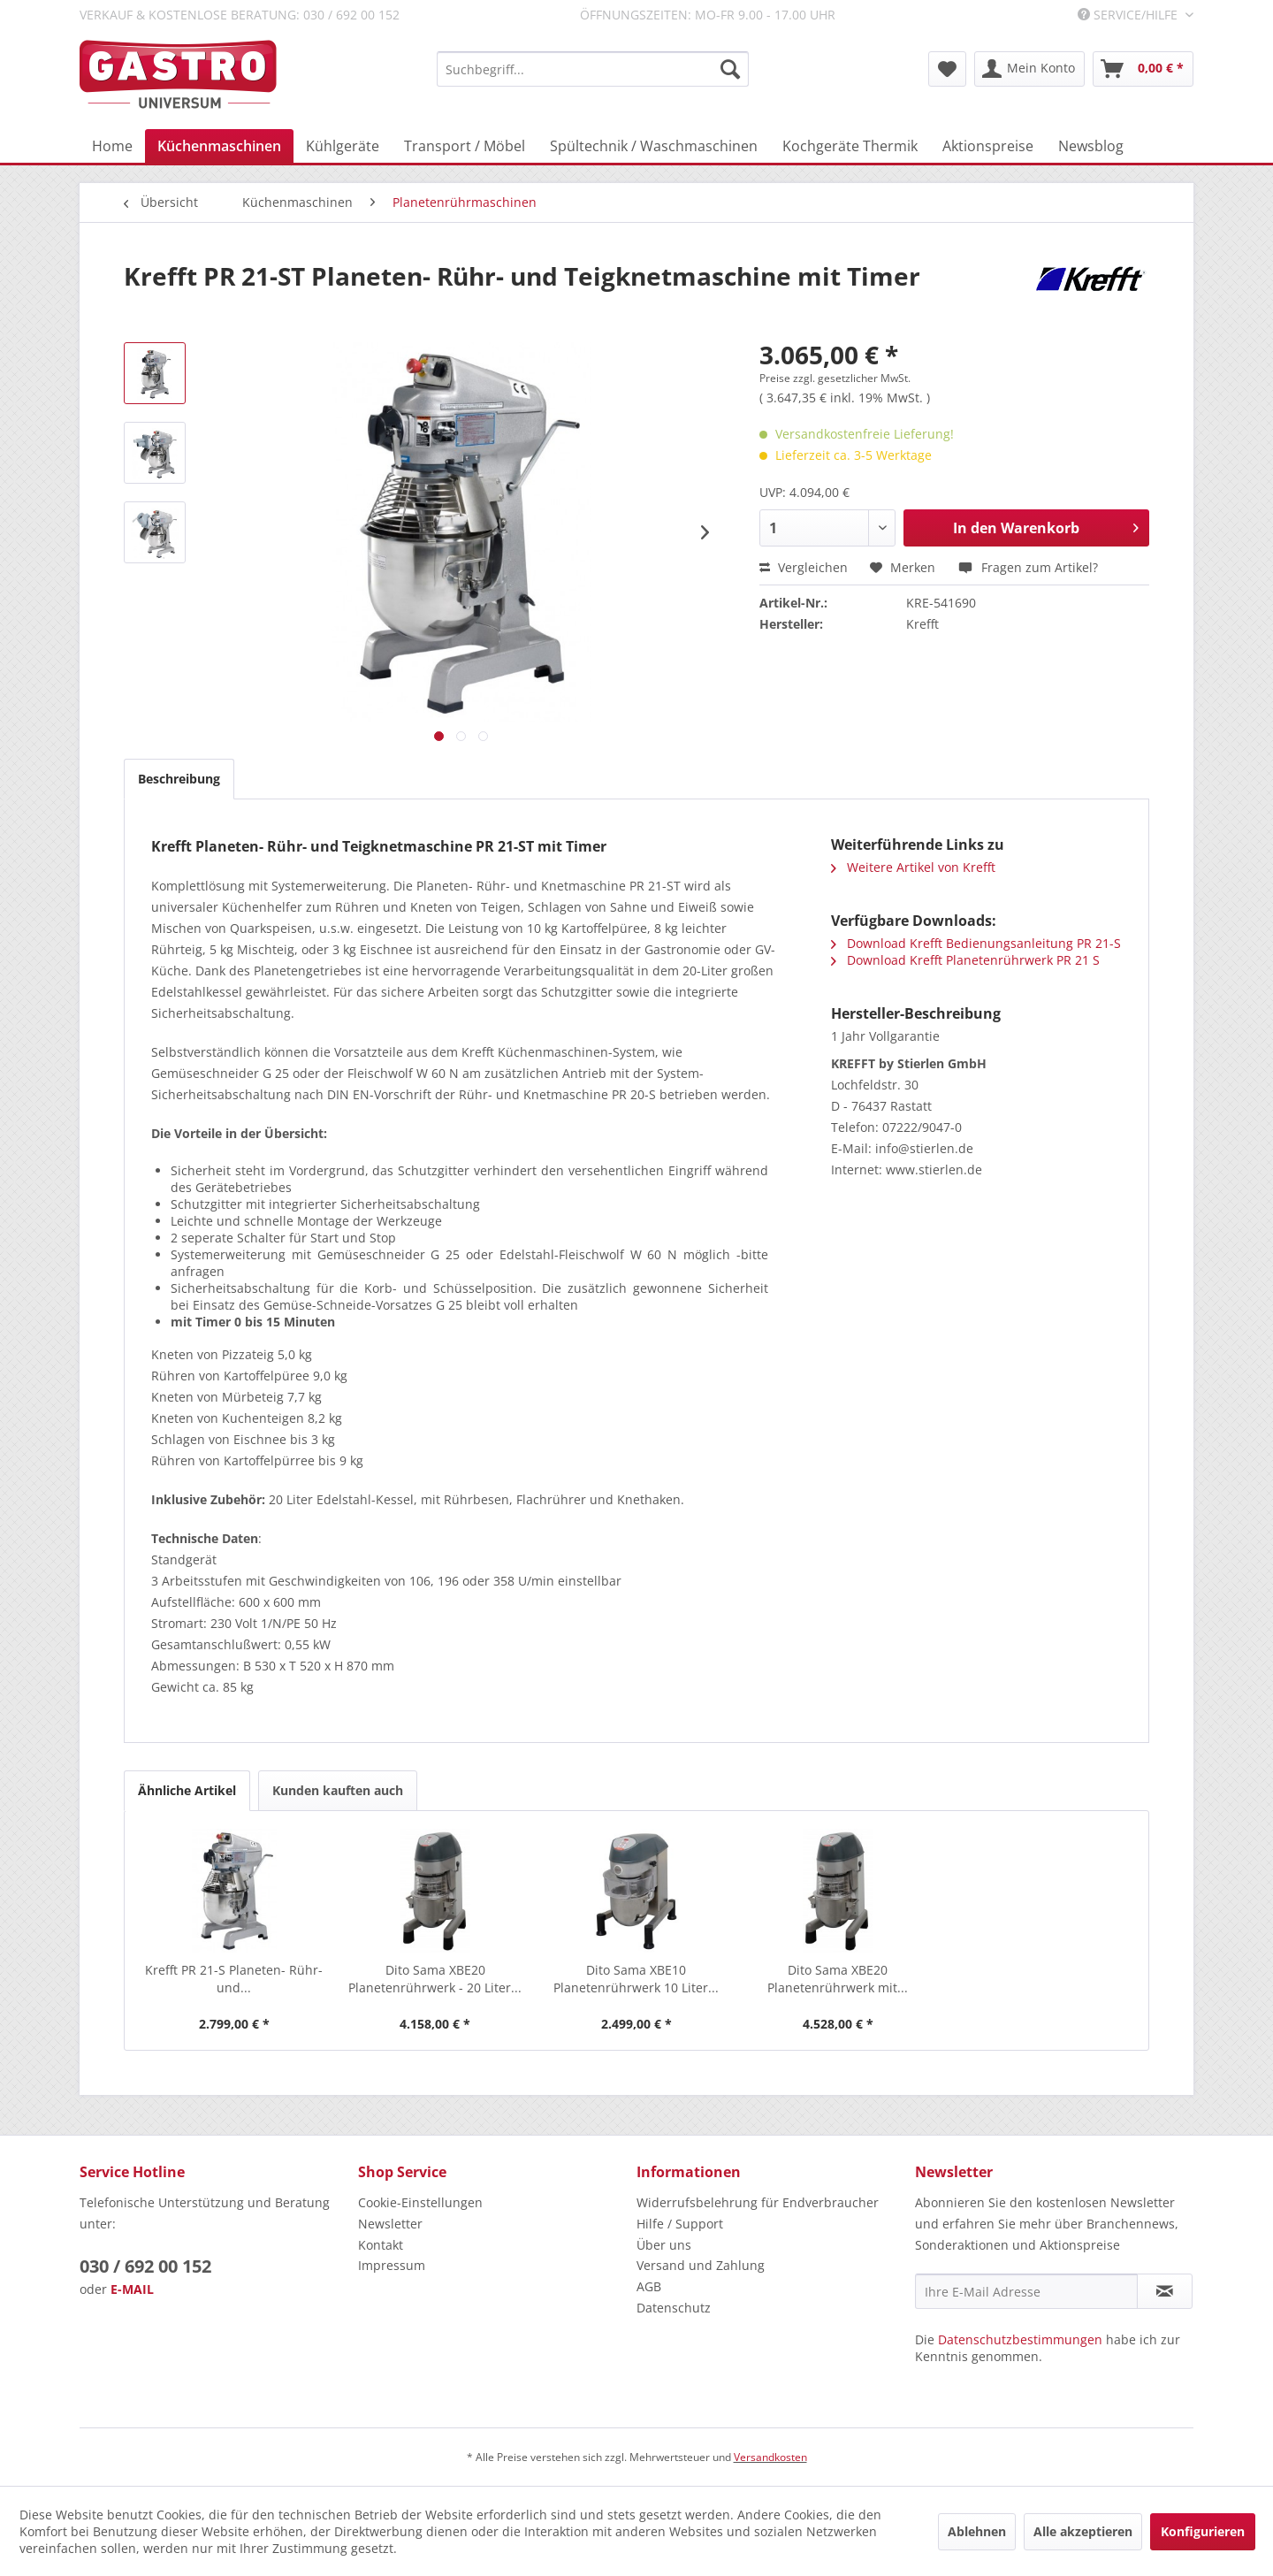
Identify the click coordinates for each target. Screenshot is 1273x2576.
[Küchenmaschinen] (219, 146)
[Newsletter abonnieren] (1165, 2291)
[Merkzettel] (947, 69)
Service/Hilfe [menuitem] (1129, 14)
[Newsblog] (1091, 146)
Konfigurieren (1203, 2531)
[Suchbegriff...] (593, 69)
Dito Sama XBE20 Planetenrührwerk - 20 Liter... (435, 1978)
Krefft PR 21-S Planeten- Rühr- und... (234, 1978)
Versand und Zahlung (700, 2265)
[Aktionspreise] (988, 146)
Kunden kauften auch (337, 1790)
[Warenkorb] (1143, 69)
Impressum (391, 2265)
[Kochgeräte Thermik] (850, 146)
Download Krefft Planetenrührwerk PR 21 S (965, 960)
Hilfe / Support (679, 2223)
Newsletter (390, 2223)
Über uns (663, 2244)
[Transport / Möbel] (464, 146)
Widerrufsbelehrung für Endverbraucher (757, 2202)
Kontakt (380, 2244)
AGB (648, 2286)
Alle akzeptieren (1082, 2531)
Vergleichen (803, 567)
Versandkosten (770, 2457)
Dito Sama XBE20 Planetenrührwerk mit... (837, 1978)
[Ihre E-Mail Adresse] (1026, 2291)
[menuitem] (593, 69)
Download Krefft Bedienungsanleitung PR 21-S (976, 943)
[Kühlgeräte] (342, 146)
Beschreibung (179, 778)
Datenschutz (673, 2307)
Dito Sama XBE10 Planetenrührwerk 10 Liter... (636, 1978)
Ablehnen (977, 2531)
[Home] (112, 146)
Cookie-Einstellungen (420, 2202)
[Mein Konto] (1029, 69)
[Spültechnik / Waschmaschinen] (653, 146)
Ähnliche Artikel (187, 1790)
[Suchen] (730, 69)
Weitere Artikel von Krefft (913, 867)
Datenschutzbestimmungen (1020, 2339)
